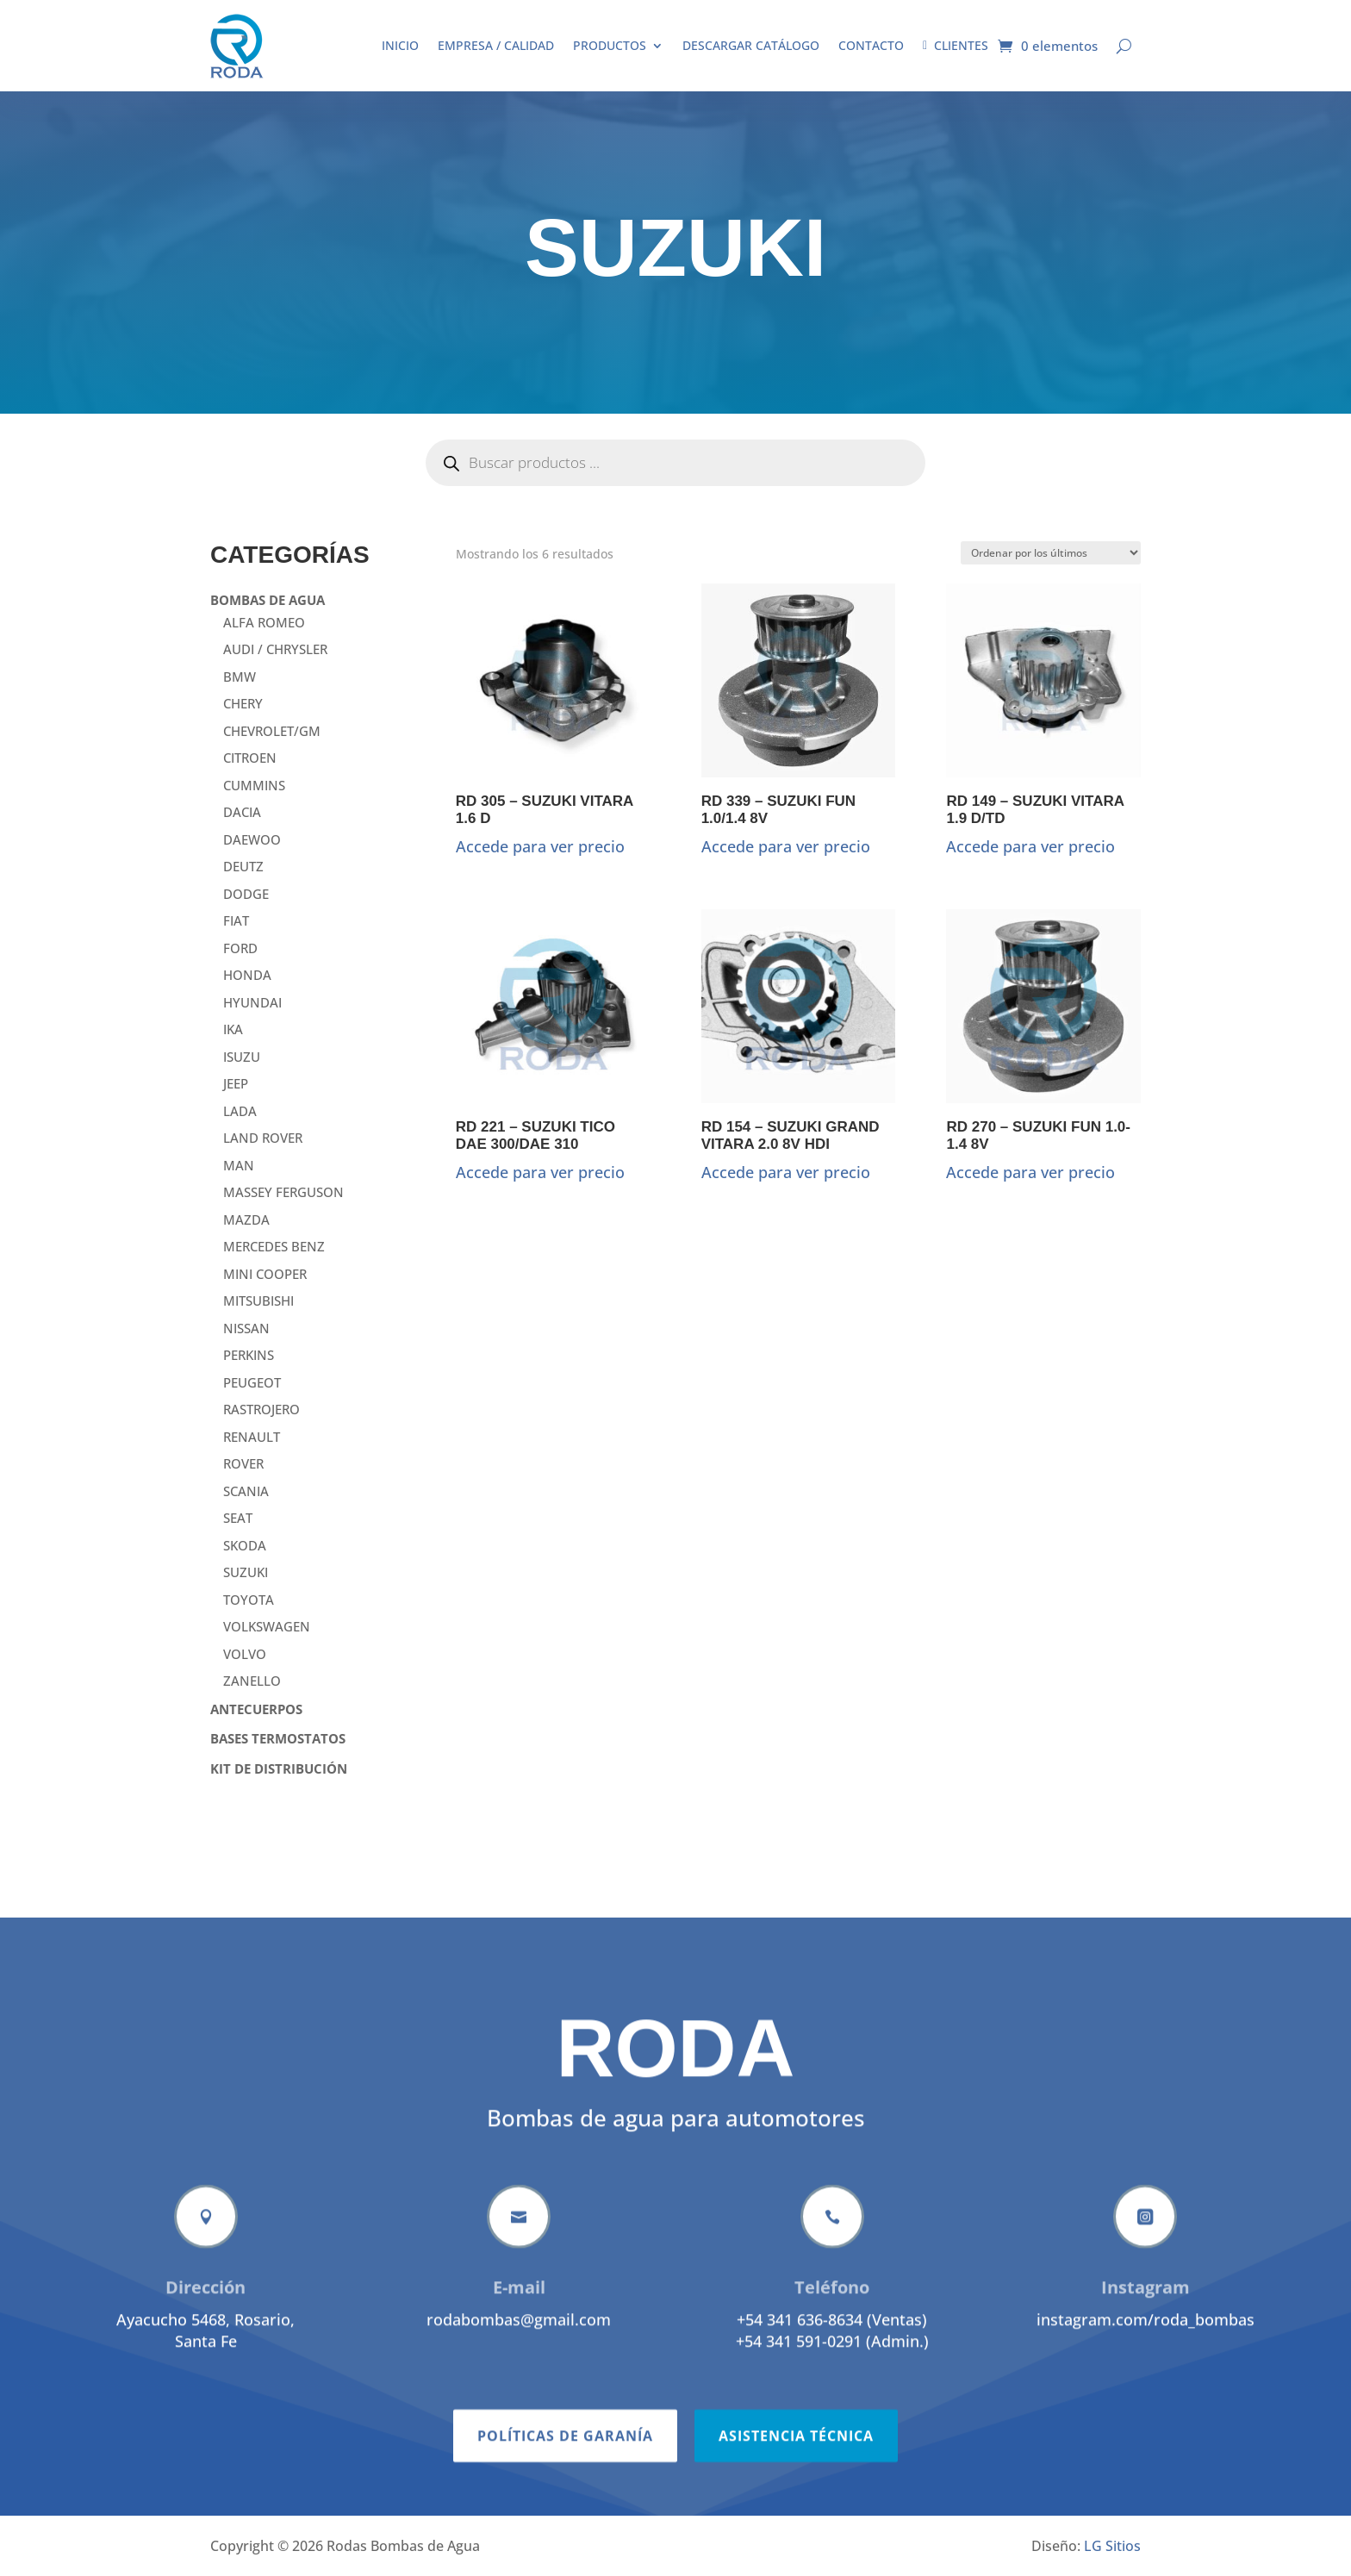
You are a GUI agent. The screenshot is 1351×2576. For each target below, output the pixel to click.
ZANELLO (252, 1680)
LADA (240, 1111)
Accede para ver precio (540, 846)
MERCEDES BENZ (274, 1246)
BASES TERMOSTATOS (278, 1738)
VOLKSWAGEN (266, 1626)
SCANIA (246, 1491)
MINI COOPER (265, 1273)
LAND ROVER (262, 1137)
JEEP (235, 1083)
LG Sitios (1112, 2545)
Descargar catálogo (750, 45)
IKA (233, 1029)
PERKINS (248, 1354)
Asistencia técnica (796, 2489)
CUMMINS (254, 785)
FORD (240, 948)
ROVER (243, 1463)
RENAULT (251, 1436)
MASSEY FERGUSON (283, 1192)
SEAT (237, 1517)
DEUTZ (243, 866)
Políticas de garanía (565, 2489)
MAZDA (246, 1219)
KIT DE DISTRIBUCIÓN (278, 1768)
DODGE (246, 893)
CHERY (243, 703)
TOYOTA (248, 1599)
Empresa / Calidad (496, 45)
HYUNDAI (252, 1002)
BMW (239, 676)
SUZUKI (245, 1572)
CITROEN (250, 757)
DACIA (242, 811)
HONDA (247, 974)
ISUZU (241, 1056)
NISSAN (246, 1328)
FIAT (236, 920)
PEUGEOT (252, 1382)
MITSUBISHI (258, 1300)
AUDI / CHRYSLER (275, 649)
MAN (238, 1165)
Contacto (871, 45)
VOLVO (244, 1653)
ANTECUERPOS (256, 1709)
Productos (609, 45)
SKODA (244, 1545)
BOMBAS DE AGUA (267, 599)
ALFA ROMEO (264, 622)
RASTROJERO (261, 1409)
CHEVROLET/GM (272, 730)
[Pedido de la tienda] (1051, 552)
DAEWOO (252, 839)
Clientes (955, 45)
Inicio (400, 45)
